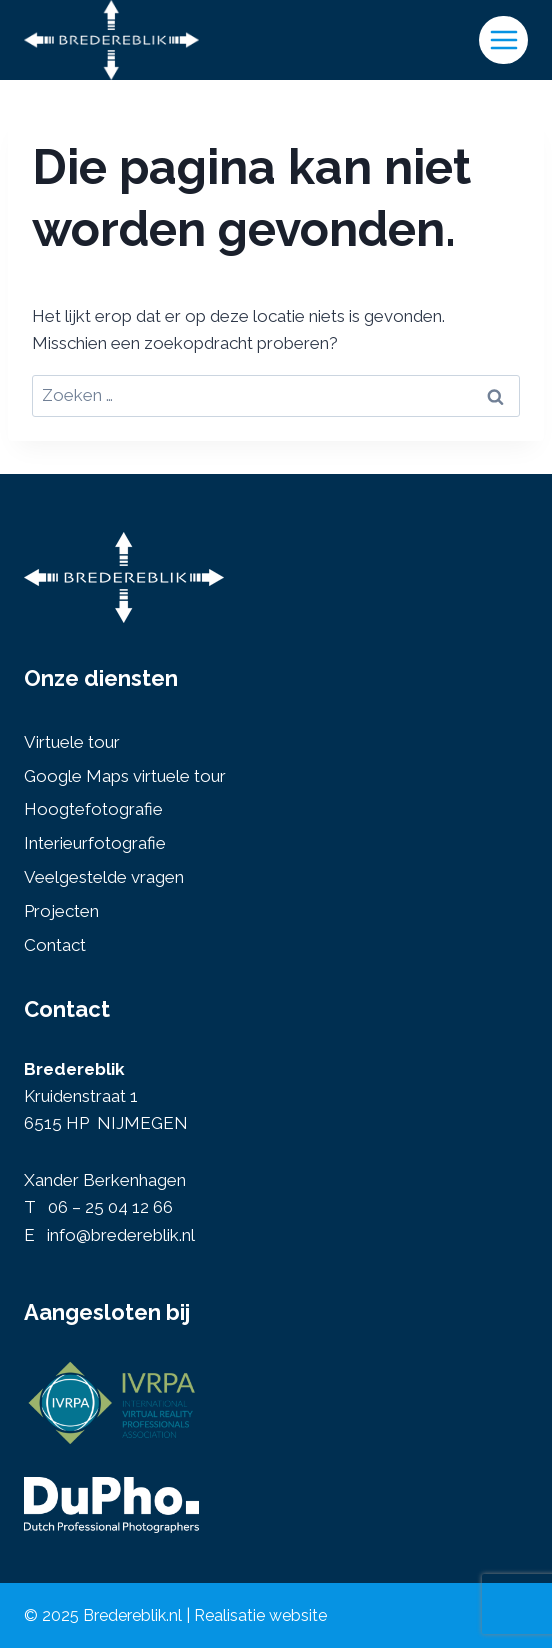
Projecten (61, 911)
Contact (55, 945)
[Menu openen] (503, 40)
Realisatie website (260, 1615)
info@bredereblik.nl (121, 1235)
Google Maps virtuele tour (125, 776)
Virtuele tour (72, 742)
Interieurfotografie (95, 843)
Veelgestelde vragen (104, 877)
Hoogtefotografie (93, 809)
